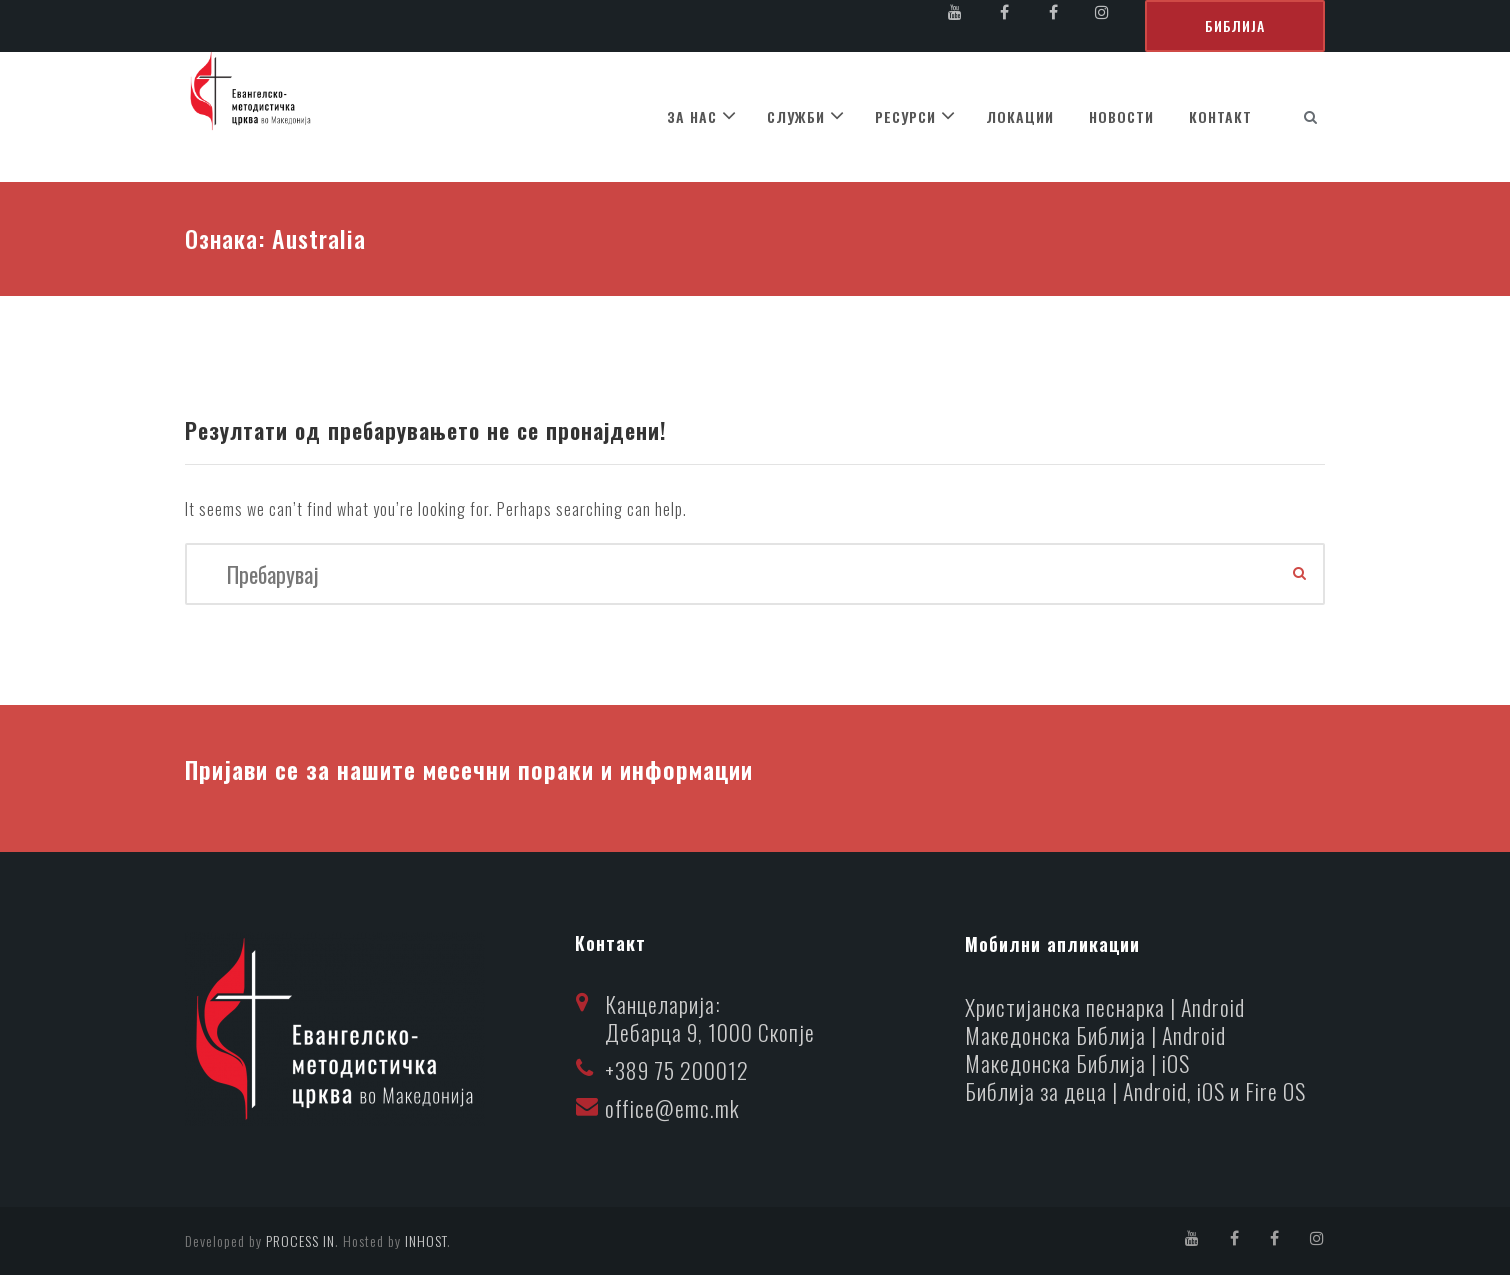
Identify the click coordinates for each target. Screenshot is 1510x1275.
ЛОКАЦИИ (1020, 116)
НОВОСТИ (1121, 116)
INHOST (426, 1240)
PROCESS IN (300, 1240)
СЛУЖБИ (796, 116)
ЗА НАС (692, 116)
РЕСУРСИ (905, 116)
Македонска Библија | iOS (1077, 1063)
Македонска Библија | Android (1096, 1035)
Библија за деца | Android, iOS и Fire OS (1136, 1091)
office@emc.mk (672, 1108)
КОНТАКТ (1220, 116)
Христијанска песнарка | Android (1105, 1007)
